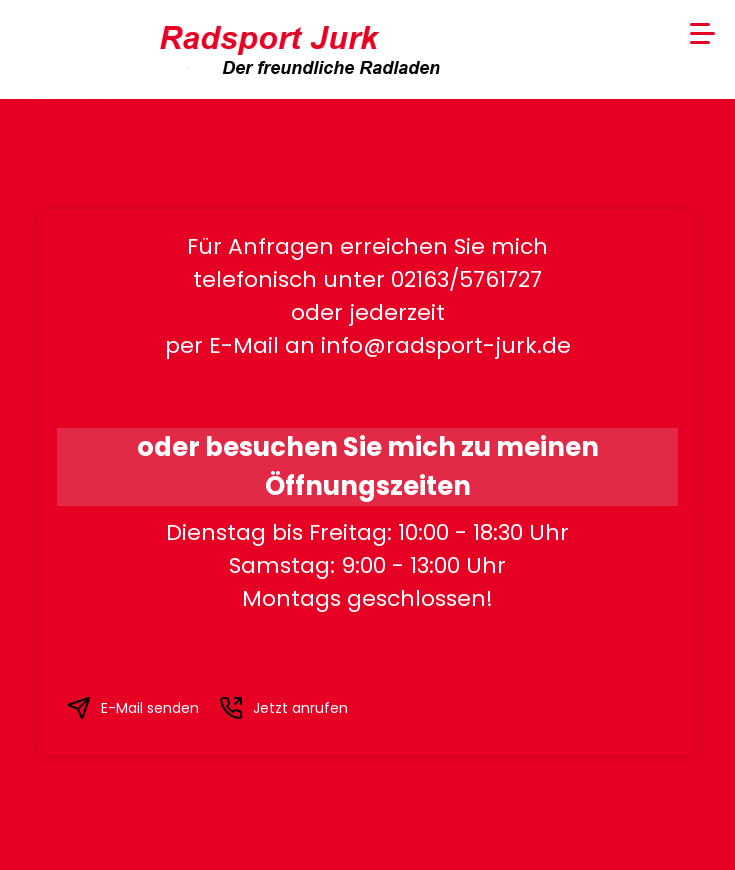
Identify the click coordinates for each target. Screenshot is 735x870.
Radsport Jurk (251, 38)
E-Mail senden (133, 708)
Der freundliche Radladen (308, 67)
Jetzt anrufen (283, 708)
